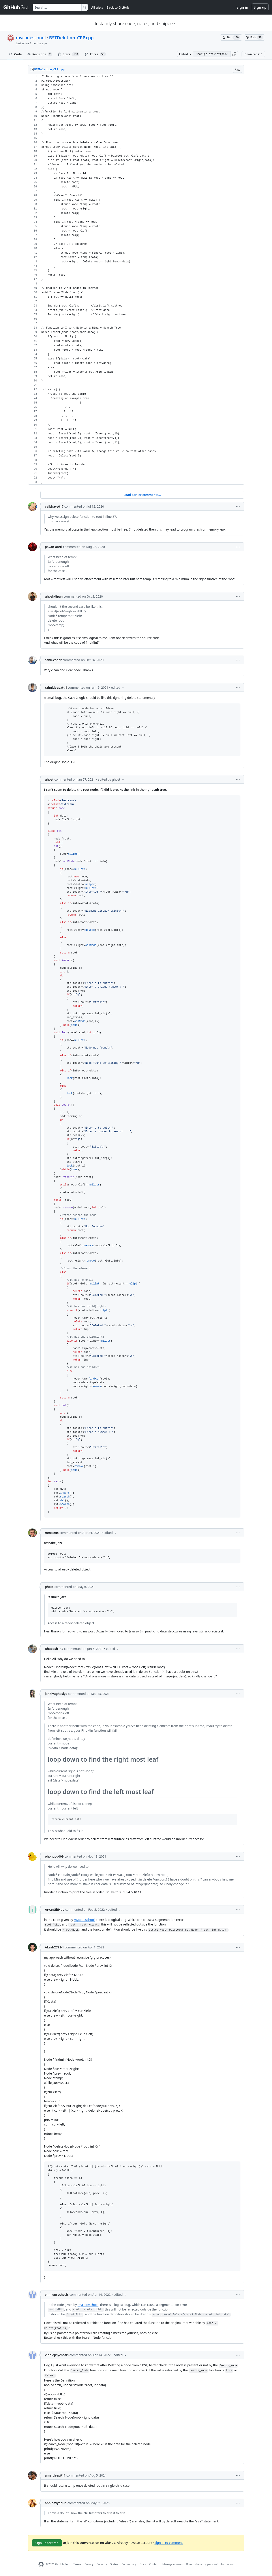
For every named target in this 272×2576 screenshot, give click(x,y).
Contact (154, 2564)
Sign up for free (47, 2543)
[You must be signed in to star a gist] (231, 37)
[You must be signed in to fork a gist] (254, 37)
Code (15, 54)
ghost (49, 779)
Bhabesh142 (54, 1649)
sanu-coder (53, 660)
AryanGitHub (54, 1909)
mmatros (52, 1533)
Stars (69, 54)
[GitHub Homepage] (41, 2564)
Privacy (88, 2564)
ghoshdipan (54, 596)
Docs (143, 2564)
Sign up (260, 7)
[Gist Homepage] (16, 7)
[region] (136, 279)
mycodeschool (31, 38)
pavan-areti (53, 547)
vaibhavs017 (54, 506)
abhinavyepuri (56, 2503)
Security (102, 2564)
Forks (95, 54)
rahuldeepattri (56, 687)
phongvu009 (54, 1856)
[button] (234, 54)
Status (114, 2564)
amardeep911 (55, 2475)
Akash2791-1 (54, 1947)
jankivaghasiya (56, 1694)
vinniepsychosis (57, 2294)
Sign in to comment (168, 2542)
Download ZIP (253, 54)
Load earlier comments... (142, 495)
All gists (97, 7)
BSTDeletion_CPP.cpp (71, 38)
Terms (77, 2564)
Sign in (242, 7)
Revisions (39, 54)
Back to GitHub (118, 7)
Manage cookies (172, 2564)
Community (129, 2564)
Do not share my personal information (210, 2564)
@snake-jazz (53, 1543)
